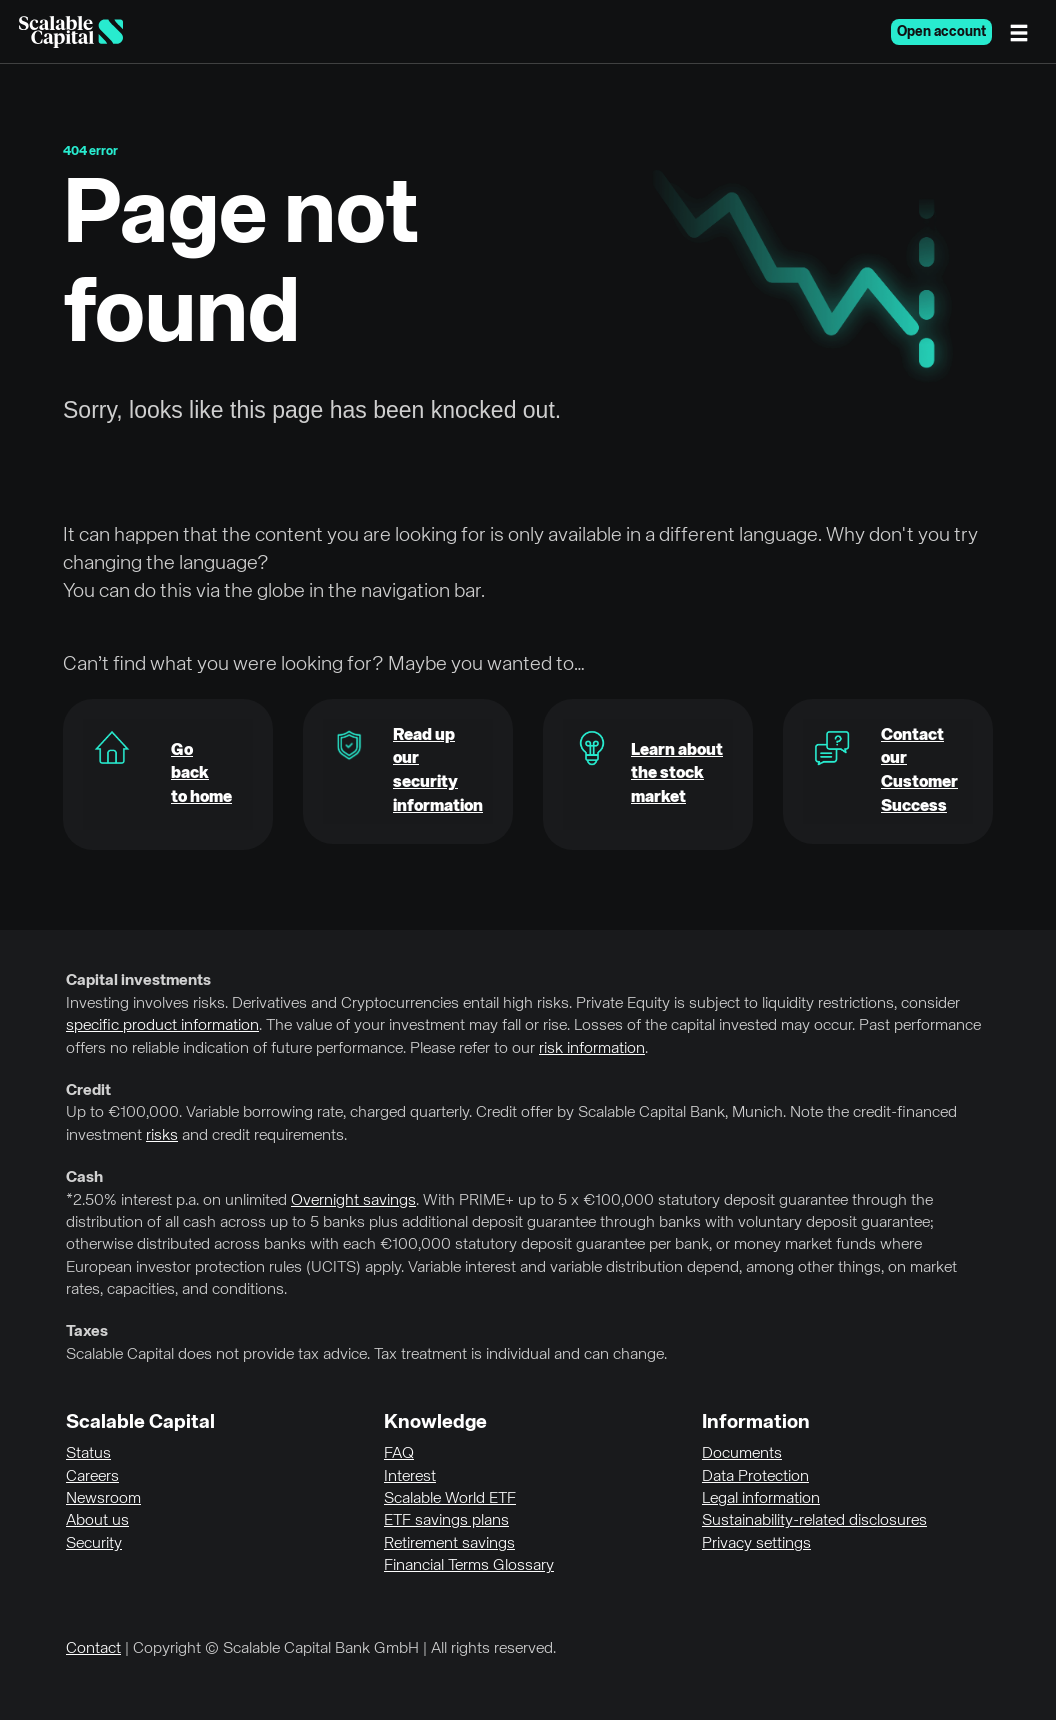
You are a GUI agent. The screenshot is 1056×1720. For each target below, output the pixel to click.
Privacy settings (756, 1544)
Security (94, 1544)
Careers (92, 1477)
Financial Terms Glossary (469, 1566)
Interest (410, 1477)
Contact (93, 1649)
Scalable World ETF (450, 1499)
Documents (742, 1454)
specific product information (162, 1026)
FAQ (399, 1454)
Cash (84, 1178)
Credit (88, 1091)
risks (162, 1136)
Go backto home (201, 774)
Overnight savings (353, 1201)
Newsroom (103, 1499)
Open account (941, 32)
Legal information (761, 1499)
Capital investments (138, 981)
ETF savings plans (446, 1521)
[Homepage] (71, 32)
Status (88, 1454)
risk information (592, 1049)
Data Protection (755, 1477)
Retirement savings (449, 1544)
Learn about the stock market (677, 774)
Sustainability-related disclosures (814, 1521)
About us (97, 1521)
